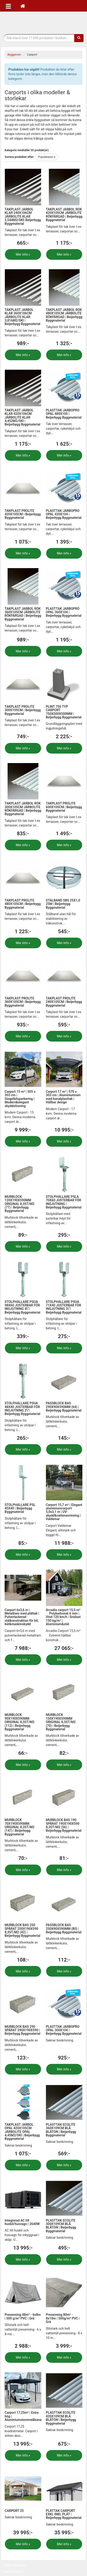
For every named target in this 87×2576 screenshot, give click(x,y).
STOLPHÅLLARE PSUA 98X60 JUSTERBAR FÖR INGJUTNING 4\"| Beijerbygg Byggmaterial (22, 1307)
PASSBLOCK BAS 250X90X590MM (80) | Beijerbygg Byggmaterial (64, 1928)
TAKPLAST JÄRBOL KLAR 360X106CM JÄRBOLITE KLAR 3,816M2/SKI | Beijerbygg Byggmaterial (22, 317)
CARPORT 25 (14, 2511)
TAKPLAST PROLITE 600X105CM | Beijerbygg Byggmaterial (64, 806)
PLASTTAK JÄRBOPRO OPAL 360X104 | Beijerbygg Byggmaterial (64, 612)
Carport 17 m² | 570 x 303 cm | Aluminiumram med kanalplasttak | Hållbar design (63, 1097)
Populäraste (46, 157)
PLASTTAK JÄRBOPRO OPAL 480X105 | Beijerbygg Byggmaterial (64, 413)
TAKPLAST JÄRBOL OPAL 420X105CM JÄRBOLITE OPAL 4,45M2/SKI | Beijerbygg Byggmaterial (22, 2132)
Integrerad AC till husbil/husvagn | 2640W (22, 2222)
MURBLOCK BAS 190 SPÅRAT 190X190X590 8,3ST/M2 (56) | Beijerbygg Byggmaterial (64, 1825)
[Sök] (79, 38)
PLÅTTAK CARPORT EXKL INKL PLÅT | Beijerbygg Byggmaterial (64, 2514)
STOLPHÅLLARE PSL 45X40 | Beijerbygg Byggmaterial (20, 1508)
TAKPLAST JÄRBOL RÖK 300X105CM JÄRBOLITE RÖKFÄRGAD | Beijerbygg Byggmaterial (23, 808)
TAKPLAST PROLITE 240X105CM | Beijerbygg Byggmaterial (64, 1001)
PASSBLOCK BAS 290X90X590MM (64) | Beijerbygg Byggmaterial (64, 1406)
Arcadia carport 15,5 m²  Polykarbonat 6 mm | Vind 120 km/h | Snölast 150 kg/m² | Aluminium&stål (63, 1617)
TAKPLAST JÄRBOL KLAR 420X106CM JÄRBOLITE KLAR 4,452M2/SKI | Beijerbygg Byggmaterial (22, 417)
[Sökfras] (38, 38)
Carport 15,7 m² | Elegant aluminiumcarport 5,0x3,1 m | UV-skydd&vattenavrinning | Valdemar (64, 1512)
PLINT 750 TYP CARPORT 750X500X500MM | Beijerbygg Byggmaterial (64, 712)
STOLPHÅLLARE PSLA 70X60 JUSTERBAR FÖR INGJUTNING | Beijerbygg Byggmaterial (64, 1202)
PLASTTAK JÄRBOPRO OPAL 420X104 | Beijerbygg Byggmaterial (64, 514)
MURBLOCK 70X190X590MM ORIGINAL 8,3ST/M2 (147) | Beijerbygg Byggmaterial (20, 1827)
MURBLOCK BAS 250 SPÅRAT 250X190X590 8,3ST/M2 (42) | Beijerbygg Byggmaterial (22, 1930)
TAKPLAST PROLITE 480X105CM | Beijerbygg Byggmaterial (23, 903)
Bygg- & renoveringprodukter (43, 21)
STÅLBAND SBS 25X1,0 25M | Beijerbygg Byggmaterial (63, 903)
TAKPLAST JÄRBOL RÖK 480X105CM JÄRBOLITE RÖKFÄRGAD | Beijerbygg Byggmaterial (64, 315)
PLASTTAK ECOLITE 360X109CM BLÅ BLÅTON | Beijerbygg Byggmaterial (61, 2130)
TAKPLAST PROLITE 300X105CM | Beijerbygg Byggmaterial (23, 710)
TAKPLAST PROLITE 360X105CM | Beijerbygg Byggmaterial (23, 1001)
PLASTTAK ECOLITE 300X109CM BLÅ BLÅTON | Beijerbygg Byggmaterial (61, 2226)
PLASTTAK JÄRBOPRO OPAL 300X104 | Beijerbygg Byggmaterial (64, 2030)
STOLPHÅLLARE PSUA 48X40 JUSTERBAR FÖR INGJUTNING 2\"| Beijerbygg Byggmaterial (22, 1408)
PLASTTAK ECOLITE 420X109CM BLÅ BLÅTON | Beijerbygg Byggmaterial (61, 2418)
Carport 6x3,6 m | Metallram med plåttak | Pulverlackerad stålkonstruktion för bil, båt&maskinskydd (22, 1617)
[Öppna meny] (8, 5)
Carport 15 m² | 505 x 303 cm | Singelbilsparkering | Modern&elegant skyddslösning (20, 1099)
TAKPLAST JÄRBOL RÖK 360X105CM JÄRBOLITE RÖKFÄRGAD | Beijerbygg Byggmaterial (23, 614)
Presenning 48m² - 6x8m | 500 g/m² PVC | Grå (23, 2316)
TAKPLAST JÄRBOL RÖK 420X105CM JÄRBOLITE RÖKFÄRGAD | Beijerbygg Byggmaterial (64, 214)
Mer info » (23, 254)
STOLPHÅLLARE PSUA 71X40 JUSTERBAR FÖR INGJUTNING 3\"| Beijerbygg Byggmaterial (64, 1307)
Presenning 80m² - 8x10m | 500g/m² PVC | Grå (63, 2318)
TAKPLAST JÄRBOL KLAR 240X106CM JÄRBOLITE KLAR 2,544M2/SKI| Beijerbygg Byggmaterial (23, 216)
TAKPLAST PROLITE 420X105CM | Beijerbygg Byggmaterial (23, 514)
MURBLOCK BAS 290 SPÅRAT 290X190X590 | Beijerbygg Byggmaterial (22, 2030)
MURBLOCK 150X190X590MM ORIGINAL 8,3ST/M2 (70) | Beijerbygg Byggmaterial (61, 1722)
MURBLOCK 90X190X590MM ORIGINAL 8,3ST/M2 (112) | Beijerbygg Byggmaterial (20, 1722)
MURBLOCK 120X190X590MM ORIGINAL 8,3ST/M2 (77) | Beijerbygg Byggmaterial (20, 1204)
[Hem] (23, 6)
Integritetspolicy (13, 2571)
